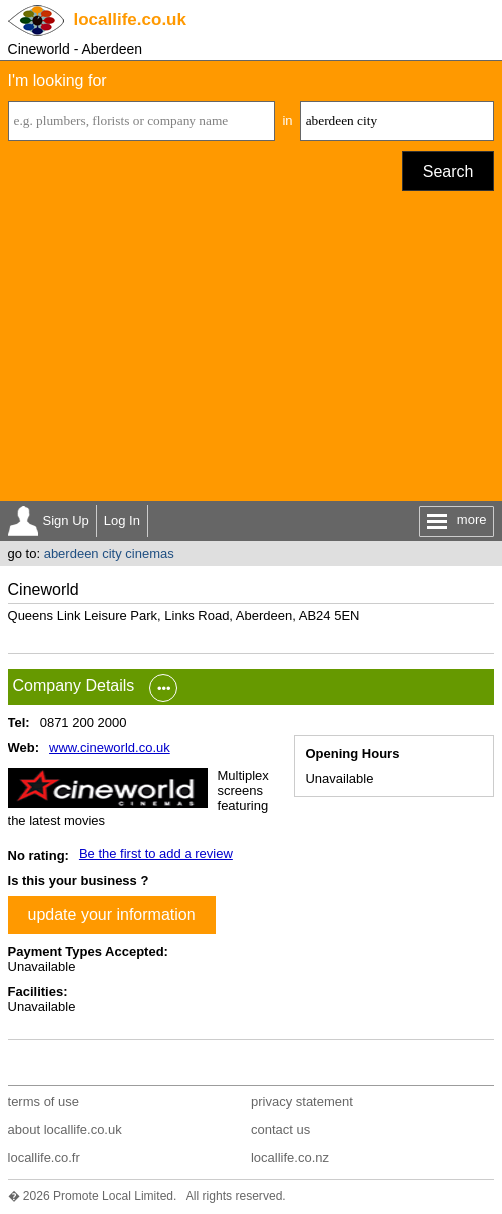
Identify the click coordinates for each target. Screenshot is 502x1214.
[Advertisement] (251, 351)
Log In (122, 520)
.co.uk (130, 19)
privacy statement (302, 1101)
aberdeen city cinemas (109, 553)
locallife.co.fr (44, 1157)
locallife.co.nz (290, 1157)
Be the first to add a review (156, 853)
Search (448, 171)
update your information (112, 914)
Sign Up (66, 520)
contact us (280, 1129)
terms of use (44, 1101)
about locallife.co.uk (65, 1129)
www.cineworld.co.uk (109, 747)
